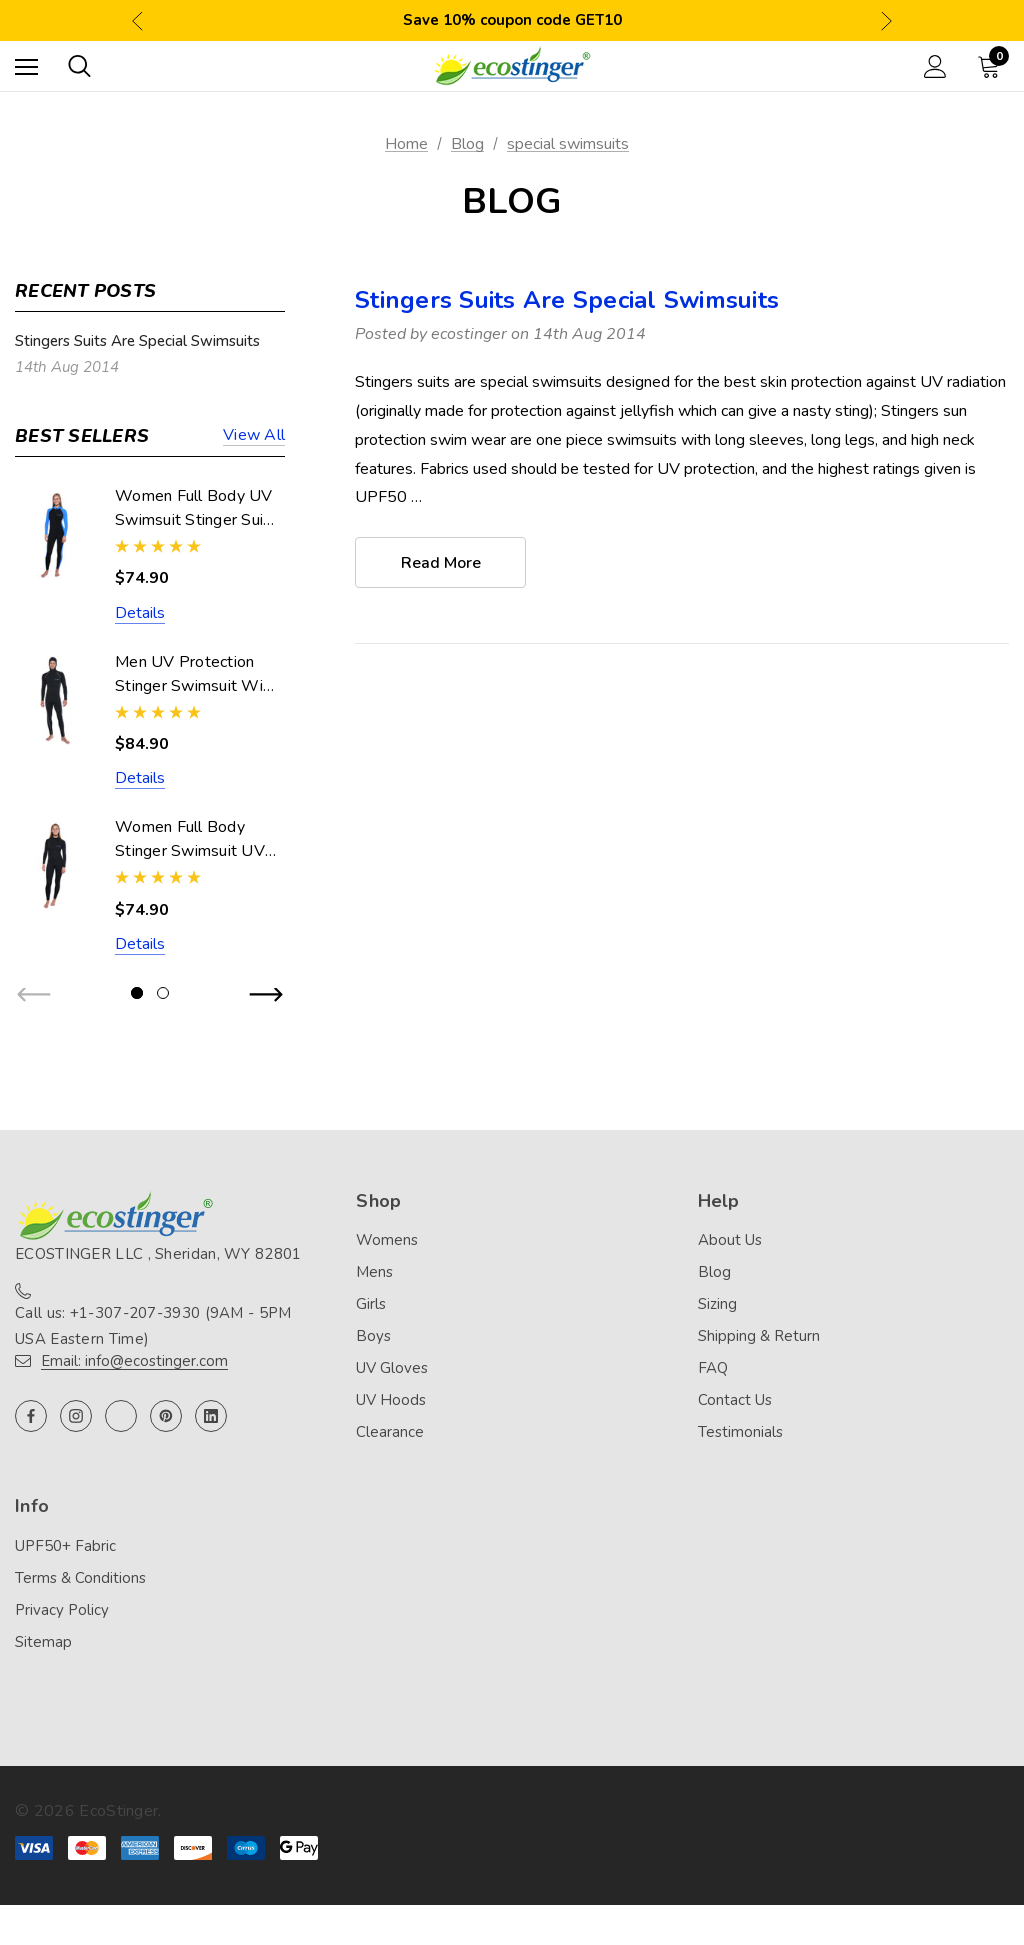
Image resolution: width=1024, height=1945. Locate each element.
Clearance (390, 1432)
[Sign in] (935, 66)
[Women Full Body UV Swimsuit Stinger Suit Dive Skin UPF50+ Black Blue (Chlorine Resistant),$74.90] (55, 534)
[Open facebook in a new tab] (31, 1416)
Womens (387, 1240)
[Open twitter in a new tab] (121, 1416)
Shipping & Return (759, 1336)
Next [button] (886, 20)
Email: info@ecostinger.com (134, 1361)
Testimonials (740, 1432)
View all (254, 436)
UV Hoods (391, 1400)
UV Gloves (392, 1368)
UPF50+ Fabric (65, 1546)
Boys (373, 1336)
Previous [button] (137, 20)
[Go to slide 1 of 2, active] (137, 993)
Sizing (717, 1304)
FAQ (713, 1368)
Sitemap (43, 1642)
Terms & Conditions (80, 1578)
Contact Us (735, 1400)
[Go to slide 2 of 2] (163, 993)
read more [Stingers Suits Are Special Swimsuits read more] (441, 563)
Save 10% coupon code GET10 (512, 20)
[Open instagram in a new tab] (76, 1416)
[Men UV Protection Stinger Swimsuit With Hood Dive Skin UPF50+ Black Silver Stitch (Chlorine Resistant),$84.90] (55, 700)
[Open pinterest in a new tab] (166, 1416)
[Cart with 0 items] (993, 66)
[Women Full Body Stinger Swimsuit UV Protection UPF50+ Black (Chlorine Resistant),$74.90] (55, 865)
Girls (371, 1304)
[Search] (79, 66)
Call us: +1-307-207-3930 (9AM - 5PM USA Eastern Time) (153, 1326)
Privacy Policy (62, 1610)
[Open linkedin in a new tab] (211, 1416)
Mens (374, 1272)
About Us (730, 1240)
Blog (714, 1272)
